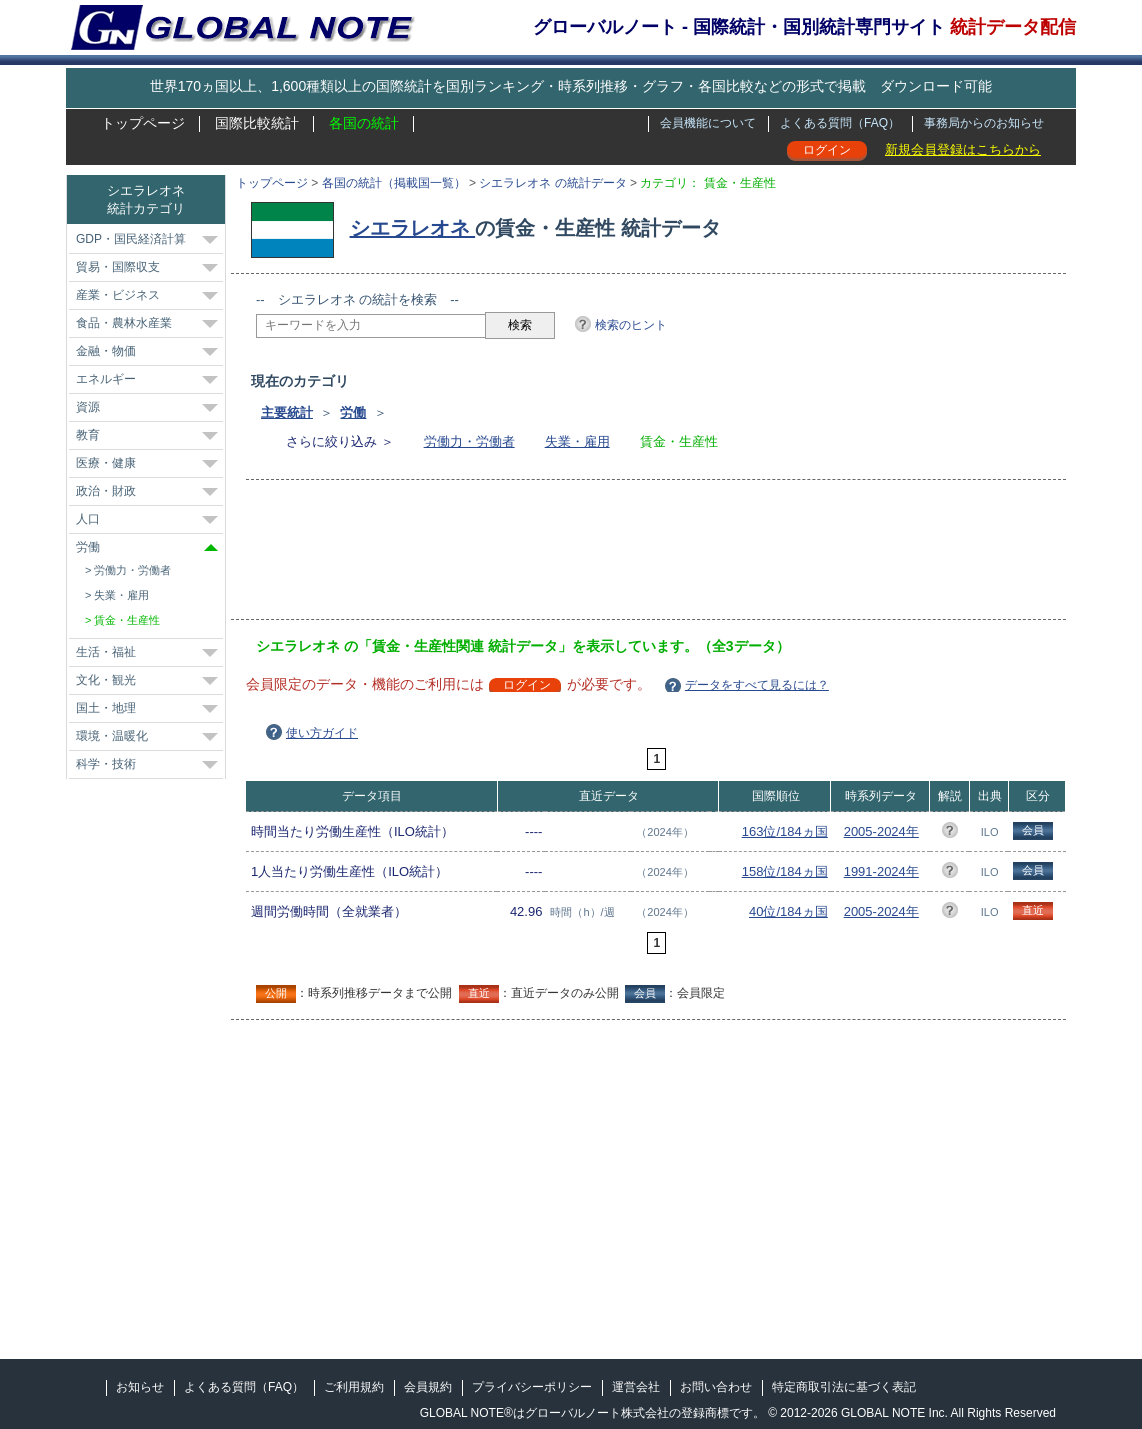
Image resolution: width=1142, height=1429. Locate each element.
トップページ (143, 123)
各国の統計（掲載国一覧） (394, 183)
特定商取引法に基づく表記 (844, 1387)
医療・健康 (106, 463)
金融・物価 (106, 351)
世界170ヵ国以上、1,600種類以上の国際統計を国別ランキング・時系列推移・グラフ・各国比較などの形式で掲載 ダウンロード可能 (571, 86)
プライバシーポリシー (532, 1387)
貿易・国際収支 (118, 267)
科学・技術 (106, 764)
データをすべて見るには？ (757, 685)
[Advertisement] (620, 556)
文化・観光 (106, 680)
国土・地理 (106, 708)
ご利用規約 (354, 1387)
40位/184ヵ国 (788, 911)
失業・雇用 (577, 441)
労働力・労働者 (469, 441)
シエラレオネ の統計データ (552, 183)
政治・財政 (106, 491)
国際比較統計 (257, 123)
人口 (88, 519)
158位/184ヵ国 (785, 871)
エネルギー (106, 379)
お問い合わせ (716, 1387)
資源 (88, 407)
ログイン (827, 150)
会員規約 (428, 1387)
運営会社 (636, 1387)
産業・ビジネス (118, 295)
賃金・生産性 (127, 620)
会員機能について (708, 123)
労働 (353, 412)
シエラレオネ (413, 228)
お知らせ (140, 1387)
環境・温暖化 (112, 736)
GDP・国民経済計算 (131, 239)
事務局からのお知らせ (984, 123)
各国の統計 (364, 123)
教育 (88, 435)
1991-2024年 (881, 871)
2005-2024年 (881, 831)
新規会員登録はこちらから (963, 149)
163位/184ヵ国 (785, 831)
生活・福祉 (106, 652)
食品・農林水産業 (124, 323)
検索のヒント (631, 325)
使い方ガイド (322, 733)
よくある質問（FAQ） (840, 123)
